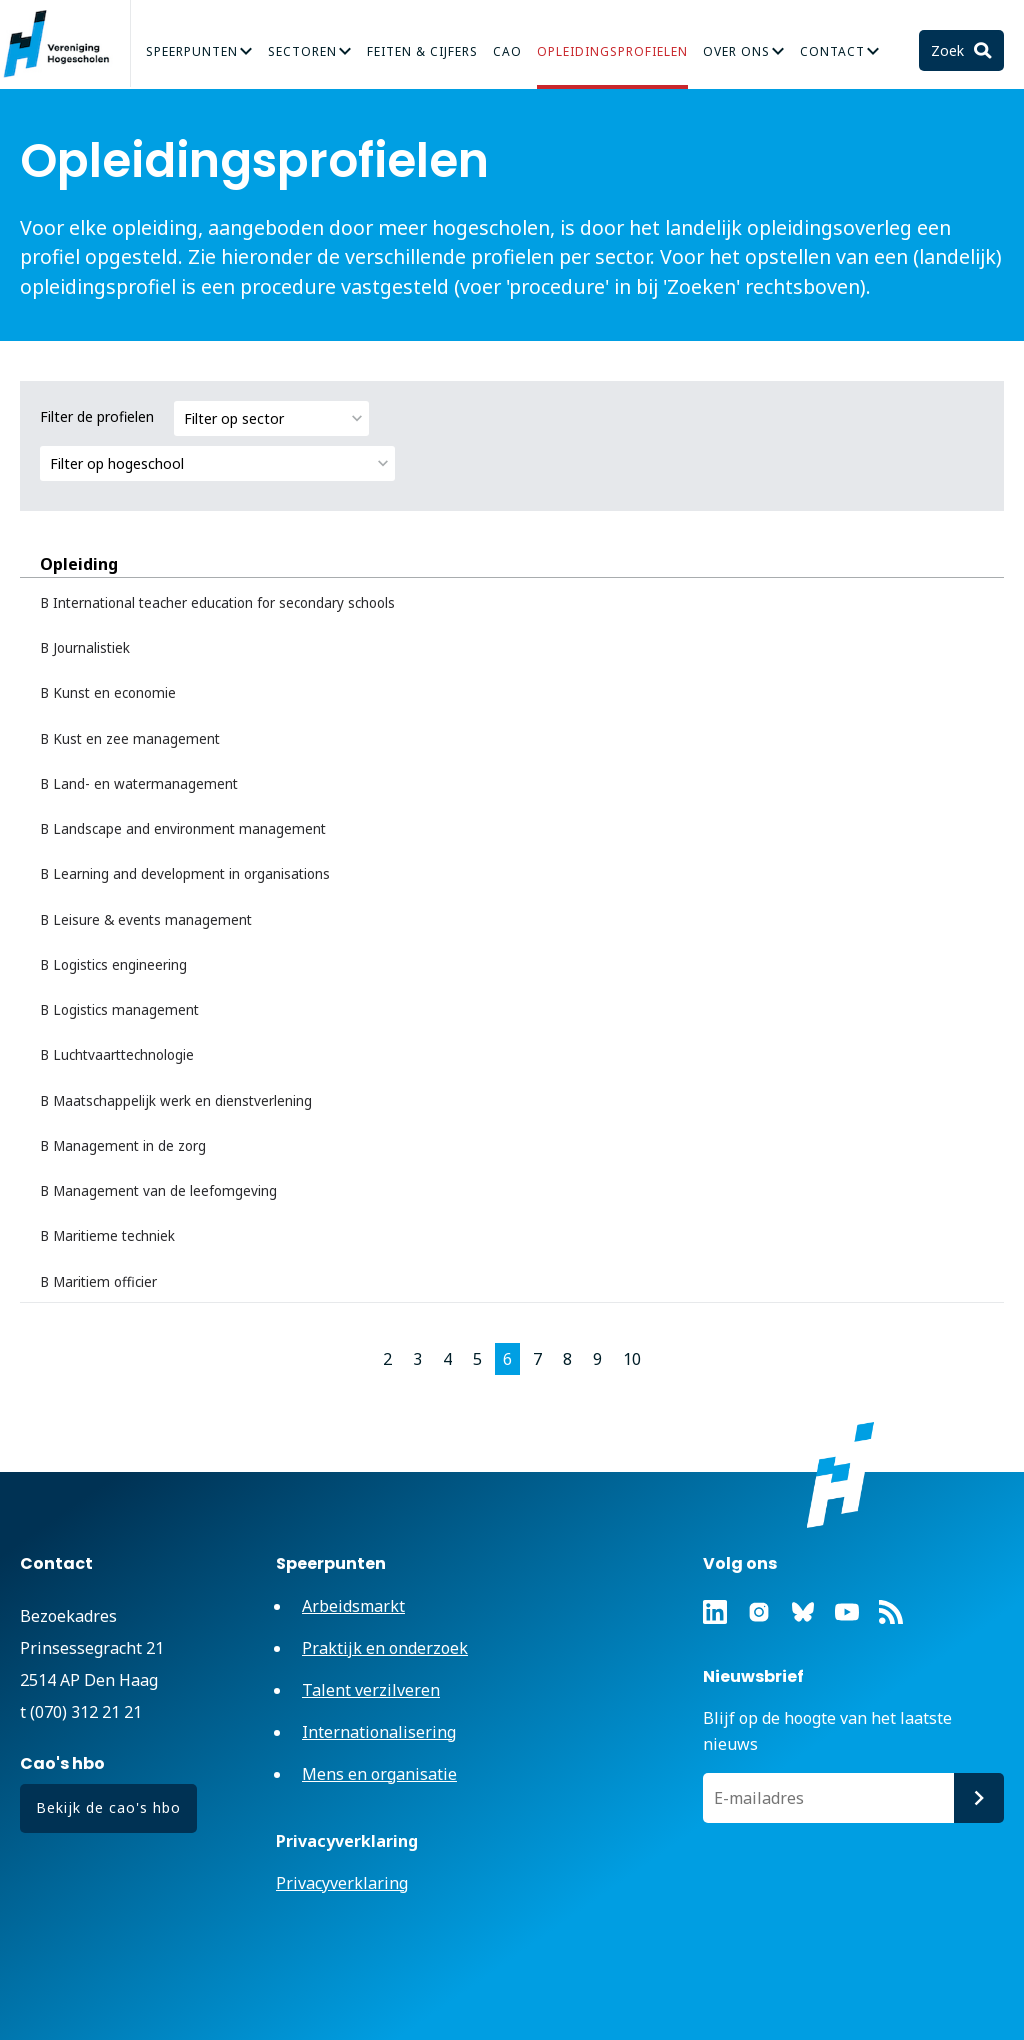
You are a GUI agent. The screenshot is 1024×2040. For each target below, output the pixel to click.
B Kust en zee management (130, 739)
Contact (832, 51)
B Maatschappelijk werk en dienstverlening (176, 1101)
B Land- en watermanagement (139, 784)
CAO (507, 51)
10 (632, 1359)
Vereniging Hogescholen (65, 44)
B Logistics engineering (113, 965)
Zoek (949, 50)
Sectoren (302, 51)
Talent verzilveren (371, 1690)
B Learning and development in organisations (185, 874)
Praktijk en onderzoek (385, 1648)
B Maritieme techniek (107, 1236)
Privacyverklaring (342, 1883)
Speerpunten (192, 51)
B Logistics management (119, 1010)
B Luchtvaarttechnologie (117, 1055)
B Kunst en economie (108, 693)
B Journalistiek (85, 648)
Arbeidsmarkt (353, 1606)
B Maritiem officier (98, 1282)
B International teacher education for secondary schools (217, 603)
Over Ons (736, 51)
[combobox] (271, 418)
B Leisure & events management (146, 920)
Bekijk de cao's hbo (108, 1807)
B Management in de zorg (123, 1146)
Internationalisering (379, 1732)
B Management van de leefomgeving (158, 1191)
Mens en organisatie (379, 1774)
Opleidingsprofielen (612, 51)
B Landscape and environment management (183, 829)
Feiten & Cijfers (422, 51)
